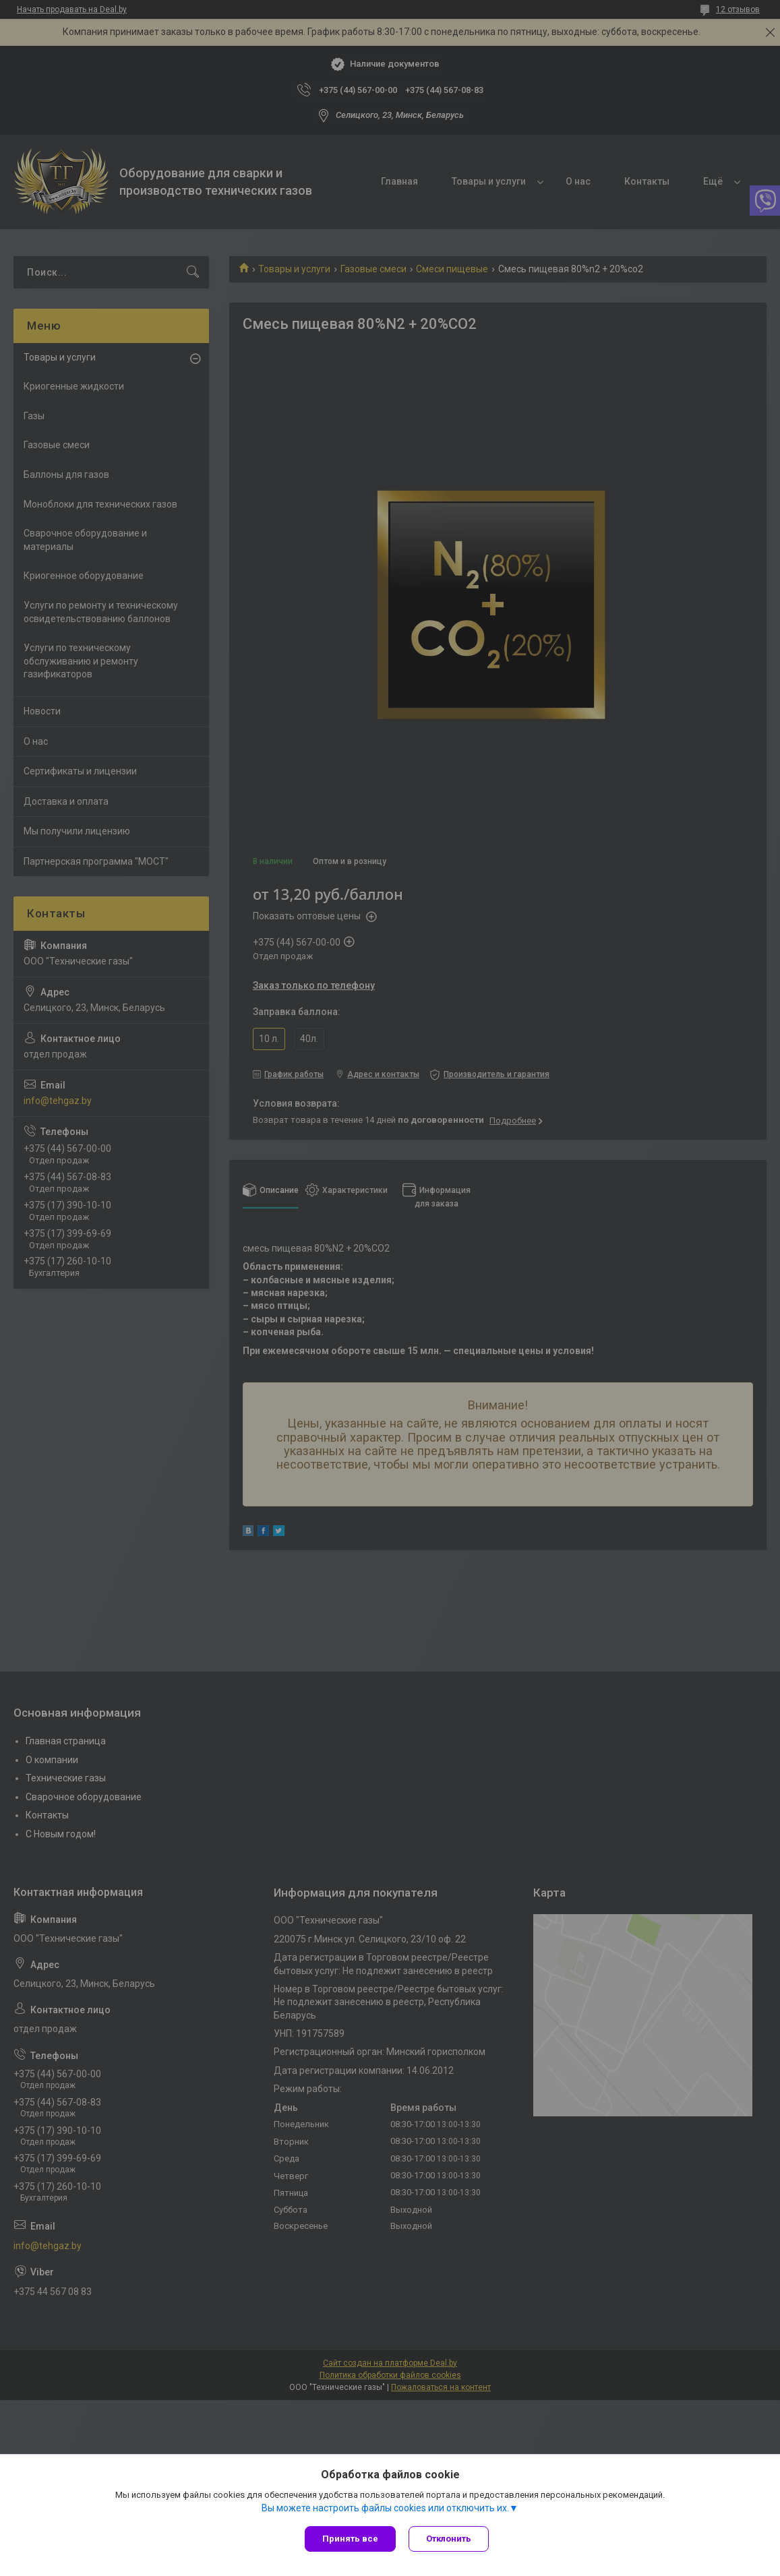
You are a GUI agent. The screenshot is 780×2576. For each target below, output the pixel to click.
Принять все (350, 2539)
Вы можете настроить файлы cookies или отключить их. (385, 2508)
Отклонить (449, 2539)
